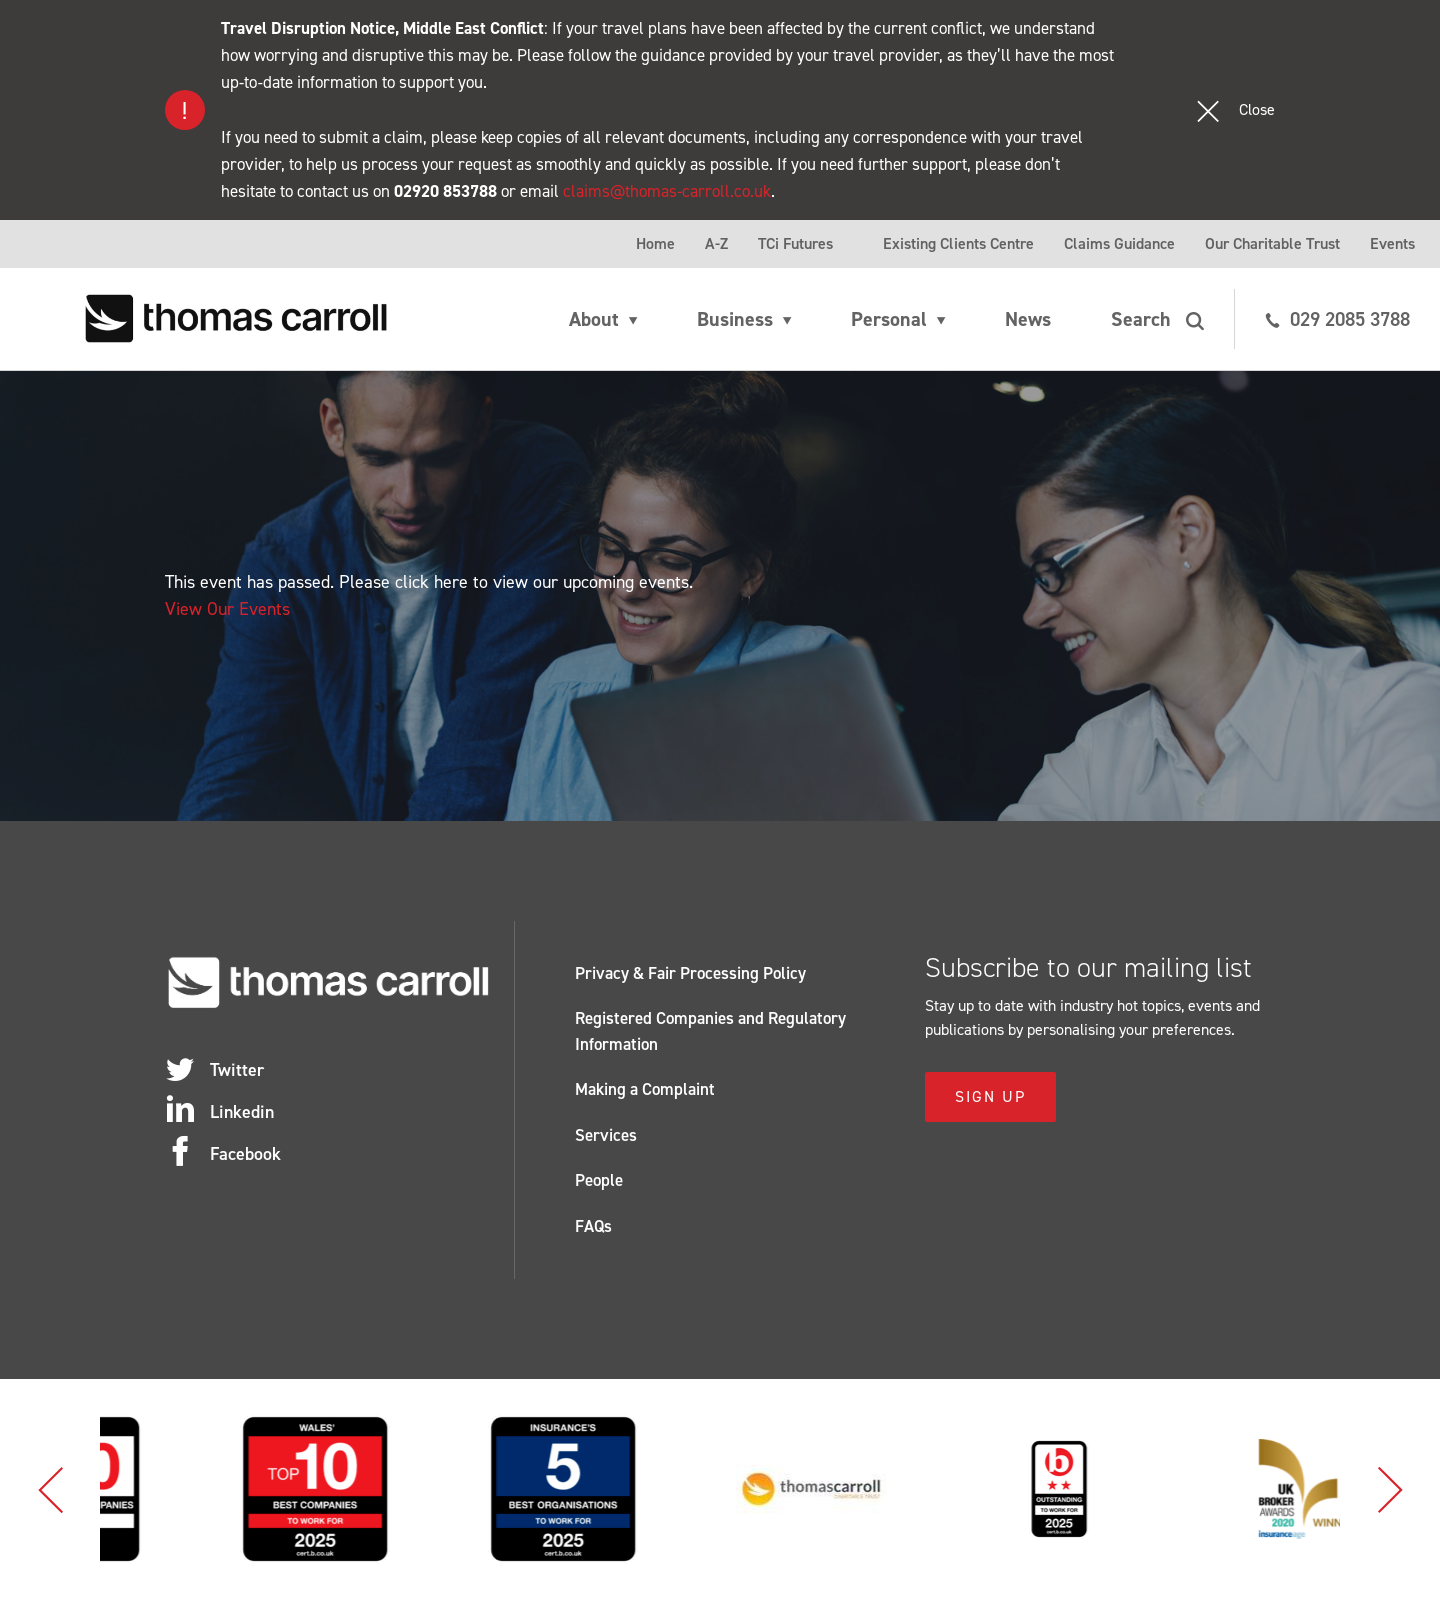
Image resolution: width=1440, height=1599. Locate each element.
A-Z (716, 243)
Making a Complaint (645, 1089)
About (594, 319)
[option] (169, 1489)
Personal (889, 319)
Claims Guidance (1119, 243)
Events (1392, 243)
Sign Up (990, 1096)
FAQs (593, 1226)
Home (655, 243)
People (599, 1180)
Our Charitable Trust (1272, 243)
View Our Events (227, 609)
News (1028, 319)
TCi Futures (795, 243)
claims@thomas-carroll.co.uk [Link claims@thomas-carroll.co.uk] (667, 191)
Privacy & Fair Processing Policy (690, 973)
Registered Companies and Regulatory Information (710, 1031)
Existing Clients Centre (958, 243)
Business (735, 319)
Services (606, 1135)
